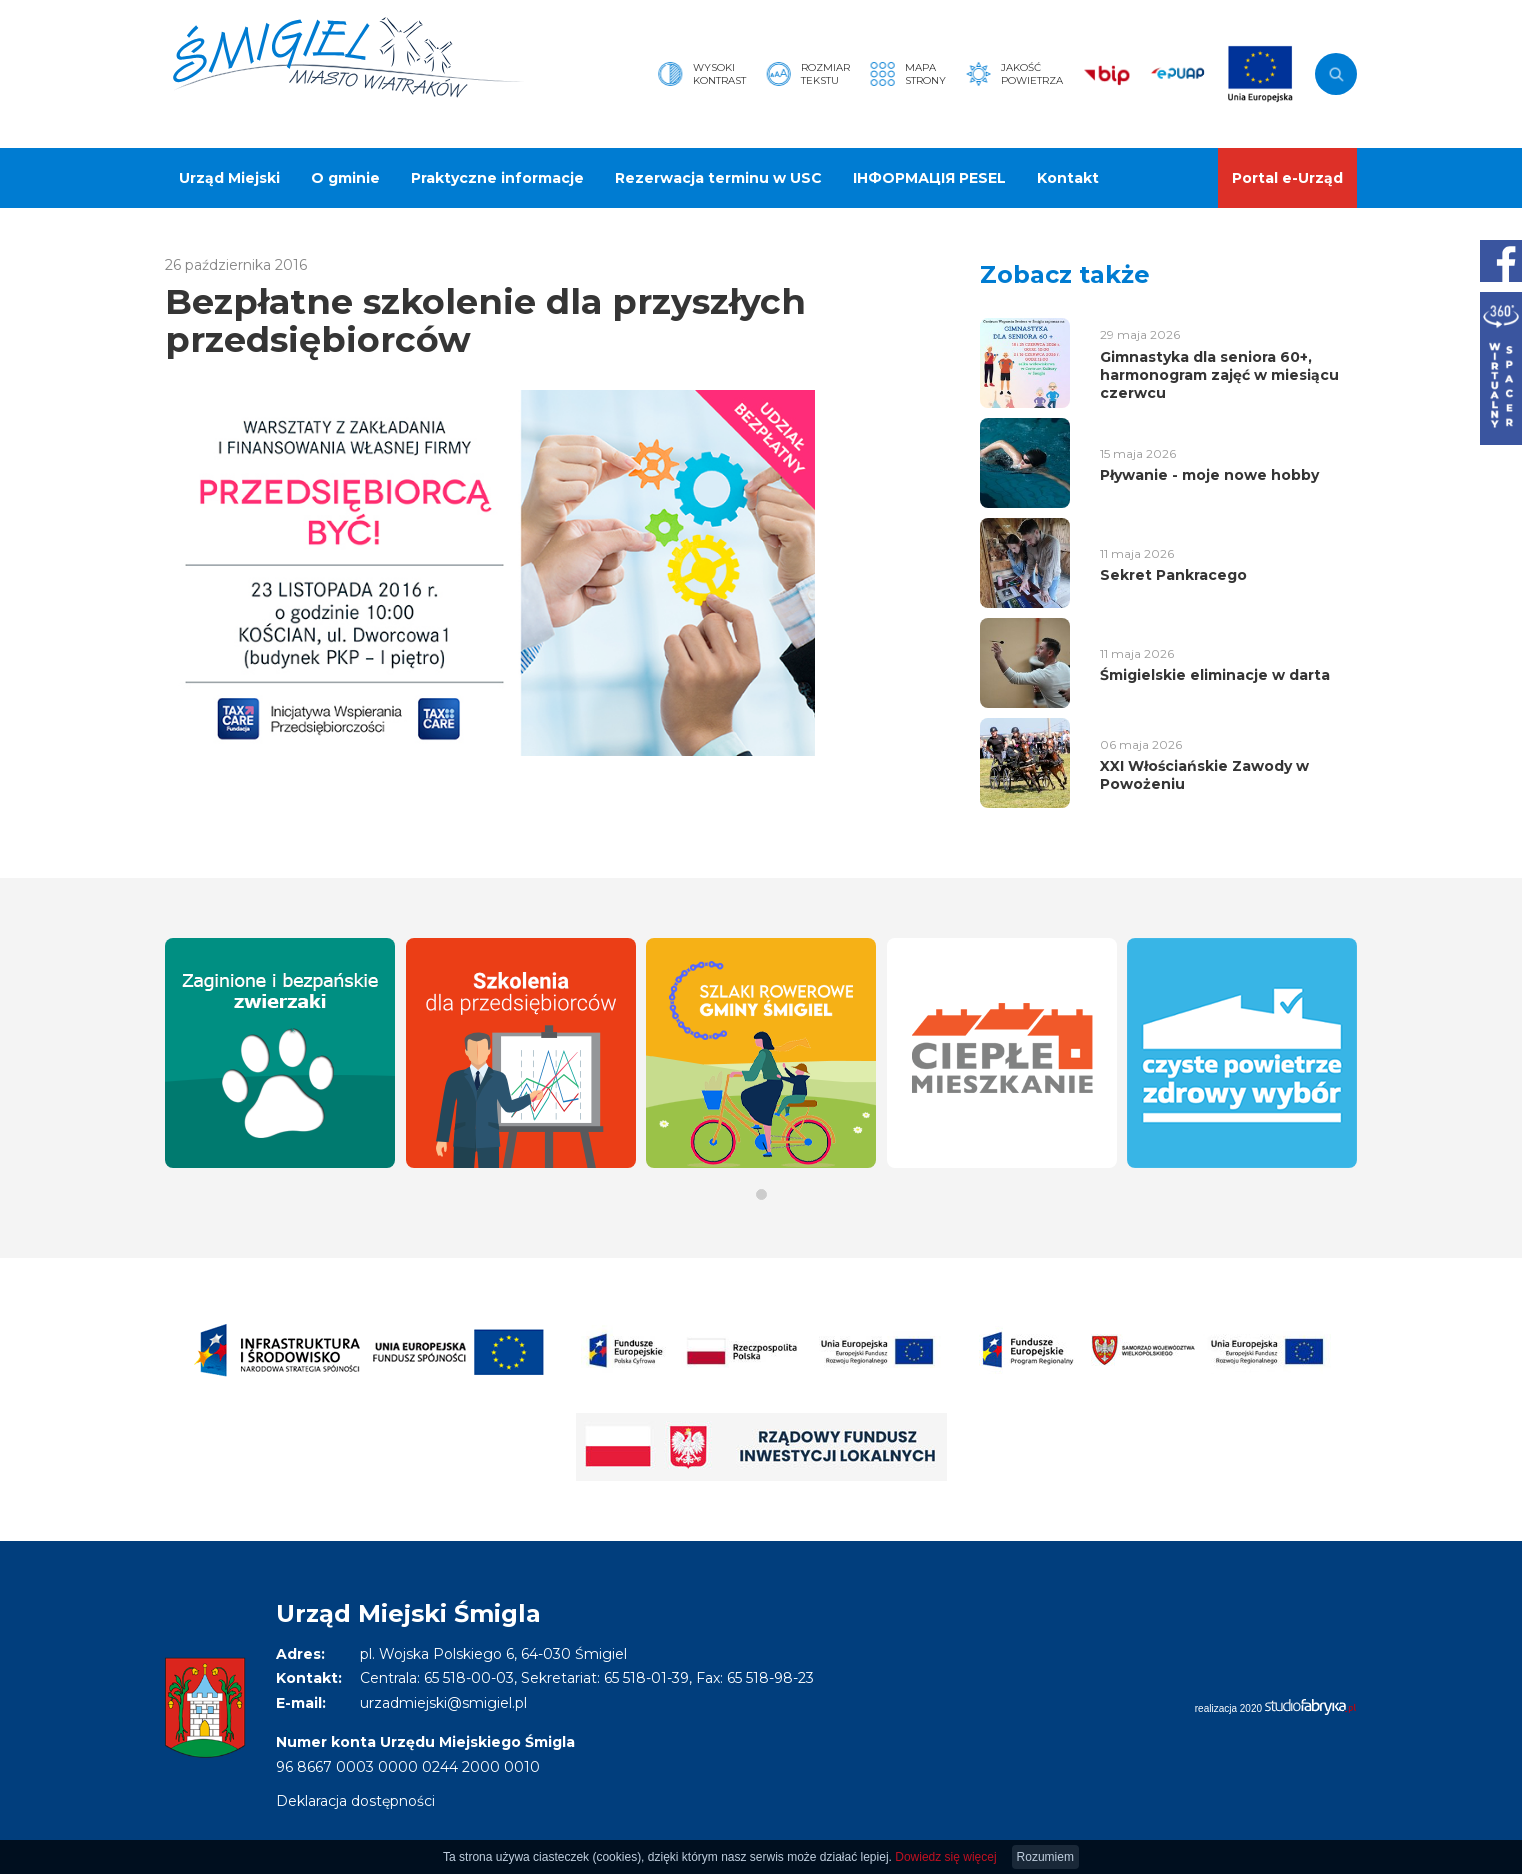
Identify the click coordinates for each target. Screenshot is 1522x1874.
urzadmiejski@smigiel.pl (443, 1703)
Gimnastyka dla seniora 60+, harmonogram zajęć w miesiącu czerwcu (1219, 375)
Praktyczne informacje (497, 178)
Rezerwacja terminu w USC (718, 178)
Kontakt (1068, 178)
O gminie (345, 178)
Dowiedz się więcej (945, 1857)
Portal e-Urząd (1287, 178)
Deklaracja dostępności (355, 1801)
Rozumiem (1045, 1857)
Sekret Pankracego (1173, 575)
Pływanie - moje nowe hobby (1209, 475)
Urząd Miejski (229, 178)
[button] (761, 1194)
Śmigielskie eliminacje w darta (1215, 675)
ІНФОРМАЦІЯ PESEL (929, 178)
